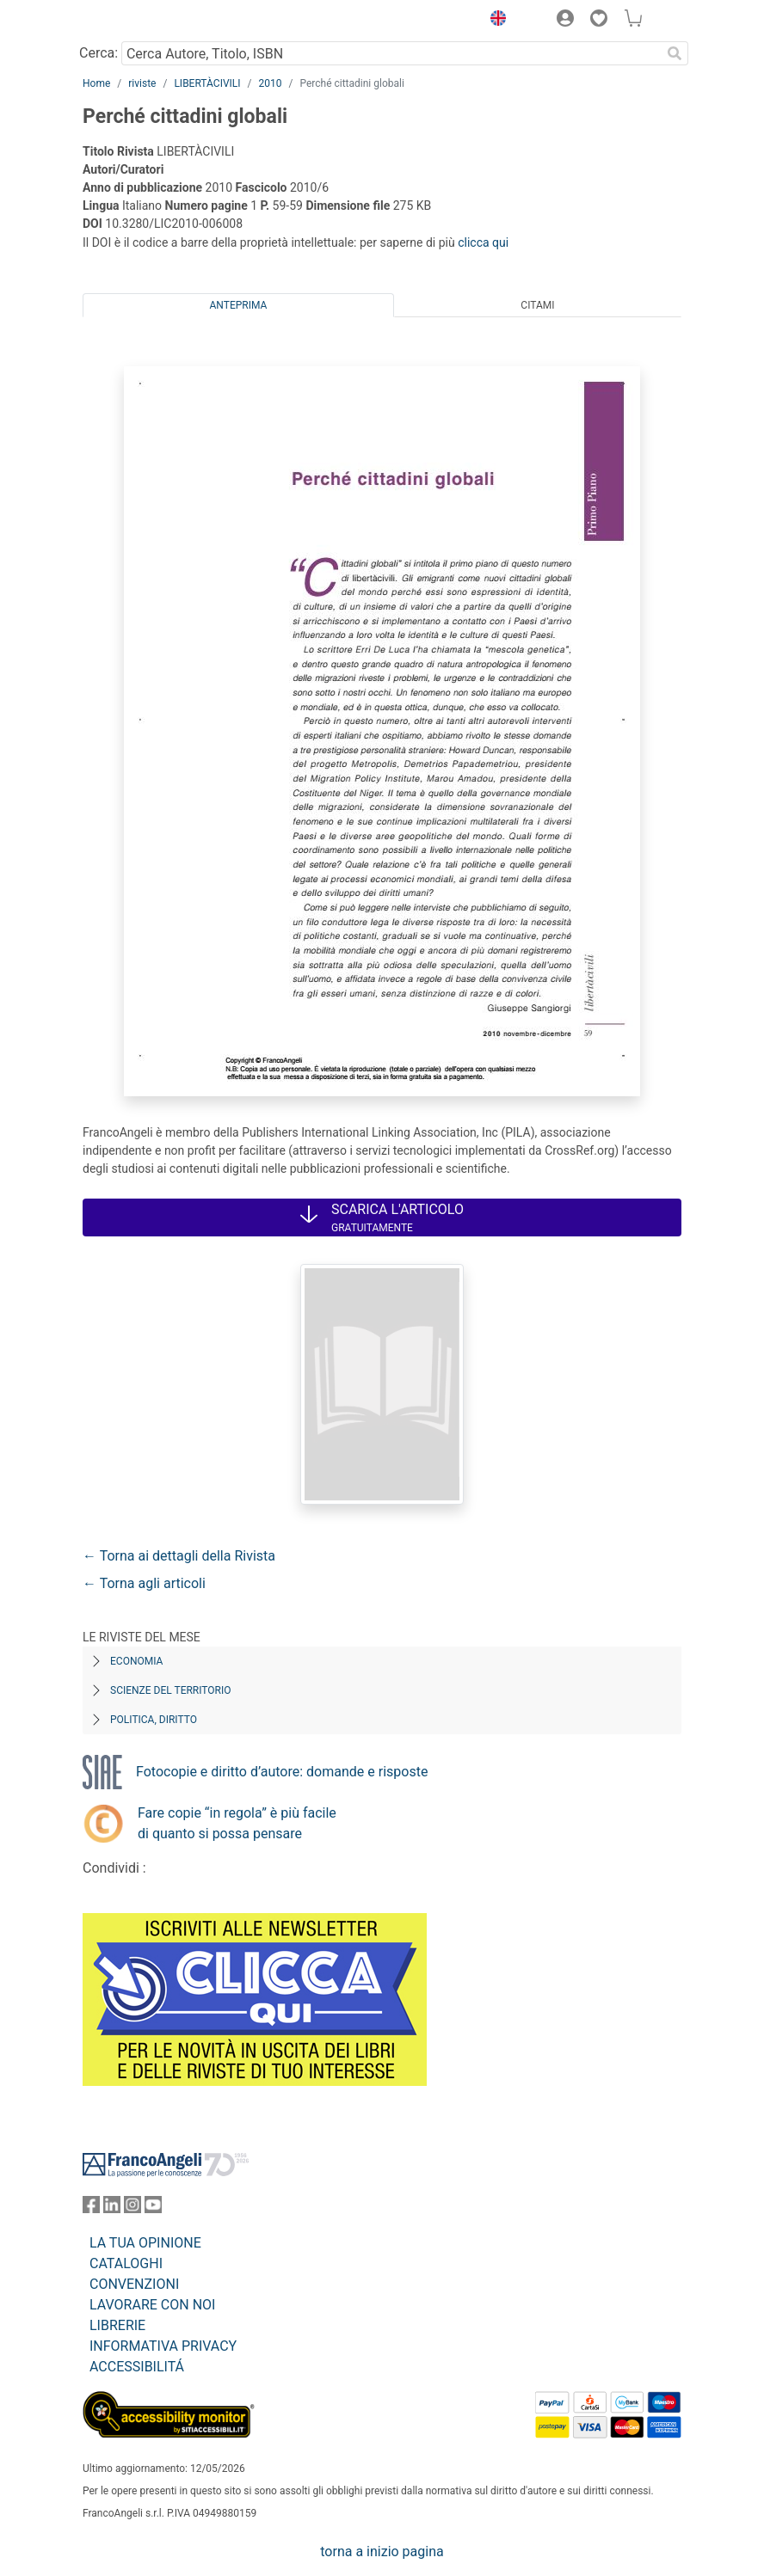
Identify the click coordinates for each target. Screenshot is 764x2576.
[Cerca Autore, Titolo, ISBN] (391, 53)
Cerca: (98, 53)
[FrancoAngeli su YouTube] (153, 2208)
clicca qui (483, 242)
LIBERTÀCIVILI (207, 83)
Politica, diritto (153, 1720)
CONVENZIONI (134, 2284)
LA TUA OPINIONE (145, 2243)
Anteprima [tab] (239, 305)
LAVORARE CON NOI (152, 2305)
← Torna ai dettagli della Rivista (179, 1556)
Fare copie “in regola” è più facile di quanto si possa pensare (237, 1823)
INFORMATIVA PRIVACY (163, 2346)
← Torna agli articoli (144, 1583)
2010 (269, 83)
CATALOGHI (126, 2263)
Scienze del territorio (170, 1690)
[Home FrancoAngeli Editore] (141, 20)
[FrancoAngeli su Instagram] (132, 2208)
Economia (136, 1661)
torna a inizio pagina (381, 2551)
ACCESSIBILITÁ (136, 2366)
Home (96, 83)
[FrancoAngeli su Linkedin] (111, 2208)
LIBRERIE (117, 2325)
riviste (142, 83)
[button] (493, 21)
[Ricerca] (674, 53)
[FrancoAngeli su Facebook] (91, 2208)
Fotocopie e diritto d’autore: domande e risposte (282, 1771)
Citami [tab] (537, 305)
